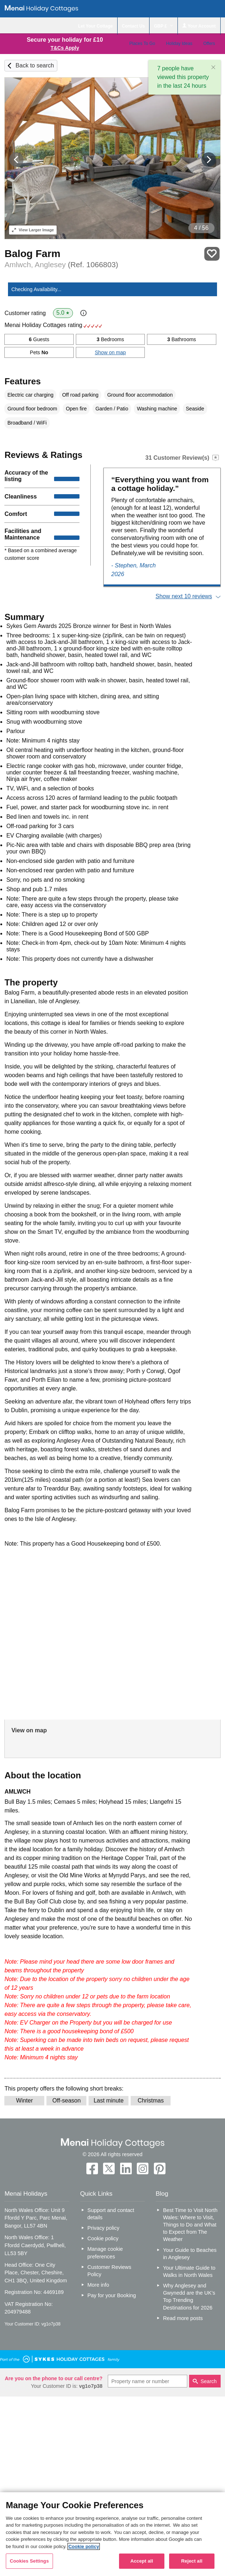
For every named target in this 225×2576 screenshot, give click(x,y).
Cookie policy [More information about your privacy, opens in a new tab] (83, 2546)
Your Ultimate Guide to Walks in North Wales (189, 2271)
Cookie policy (103, 2238)
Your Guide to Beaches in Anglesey (189, 2253)
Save (212, 254)
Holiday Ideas (179, 43)
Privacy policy (103, 2228)
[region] (112, 2534)
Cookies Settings (29, 2561)
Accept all (141, 2561)
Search (209, 2381)
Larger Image (33, 230)
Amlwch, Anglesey (61, 264)
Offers (209, 43)
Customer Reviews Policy (109, 2270)
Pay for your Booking (111, 2295)
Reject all (191, 2561)
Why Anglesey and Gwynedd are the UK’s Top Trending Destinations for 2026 (189, 2296)
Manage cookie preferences (105, 2252)
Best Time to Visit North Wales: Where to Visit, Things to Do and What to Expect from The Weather (190, 2224)
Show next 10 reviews (184, 596)
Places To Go (142, 43)
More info (98, 2285)
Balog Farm (32, 253)
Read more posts (183, 2318)
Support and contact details (110, 2213)
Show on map (110, 352)
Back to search (35, 65)
